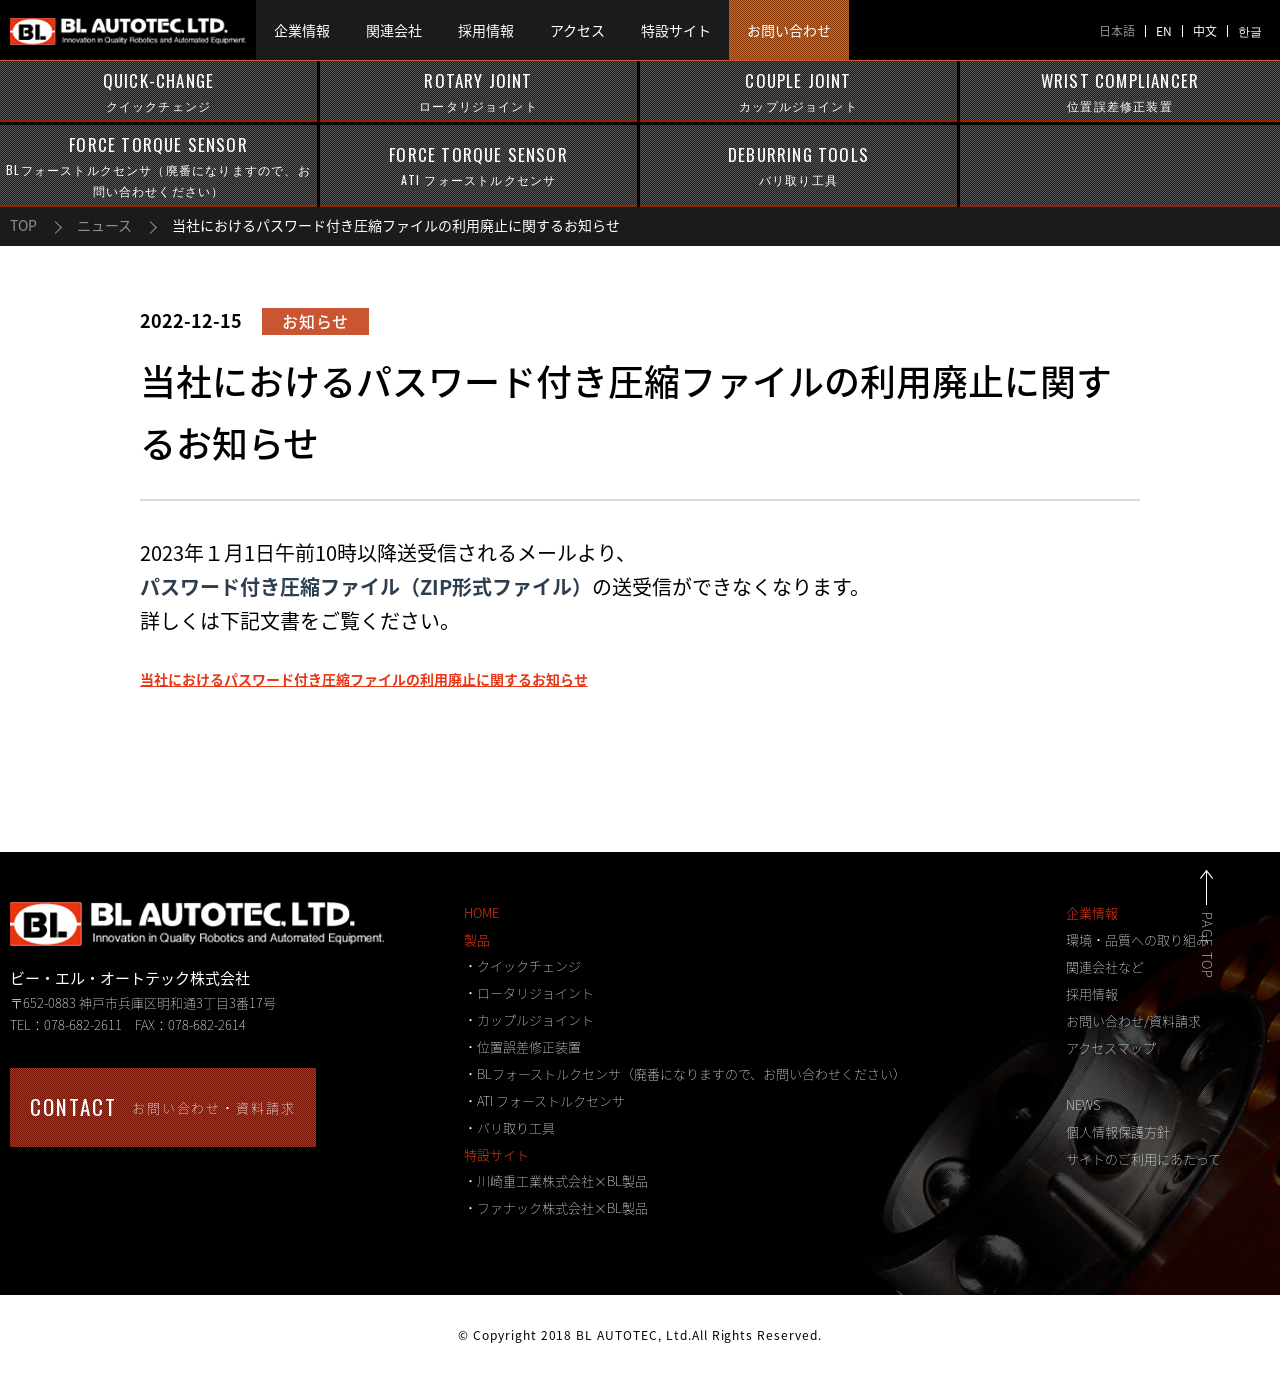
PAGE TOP (1229, 945)
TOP (23, 225)
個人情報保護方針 (1118, 1131)
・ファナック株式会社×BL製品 (556, 1207)
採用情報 (1092, 993)
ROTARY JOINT (478, 92)
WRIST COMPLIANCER (1120, 92)
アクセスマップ (1111, 1047)
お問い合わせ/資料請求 (1133, 1020)
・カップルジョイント (529, 1019)
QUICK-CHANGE (158, 92)
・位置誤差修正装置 (522, 1046)
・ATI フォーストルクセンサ (544, 1100)
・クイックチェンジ (522, 965)
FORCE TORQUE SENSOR (158, 166)
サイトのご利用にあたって (1143, 1158)
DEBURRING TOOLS (798, 166)
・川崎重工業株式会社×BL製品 (556, 1180)
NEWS (1083, 1104)
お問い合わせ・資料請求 (163, 1106)
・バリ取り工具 (509, 1127)
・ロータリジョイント (529, 992)
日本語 (1117, 31)
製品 (477, 939)
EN (1164, 31)
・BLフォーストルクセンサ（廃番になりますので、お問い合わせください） (685, 1073)
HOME (481, 912)
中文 (1205, 31)
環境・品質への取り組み (1137, 939)
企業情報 (1092, 912)
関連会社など (1105, 966)
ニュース (104, 225)
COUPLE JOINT (798, 92)
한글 (1250, 31)
